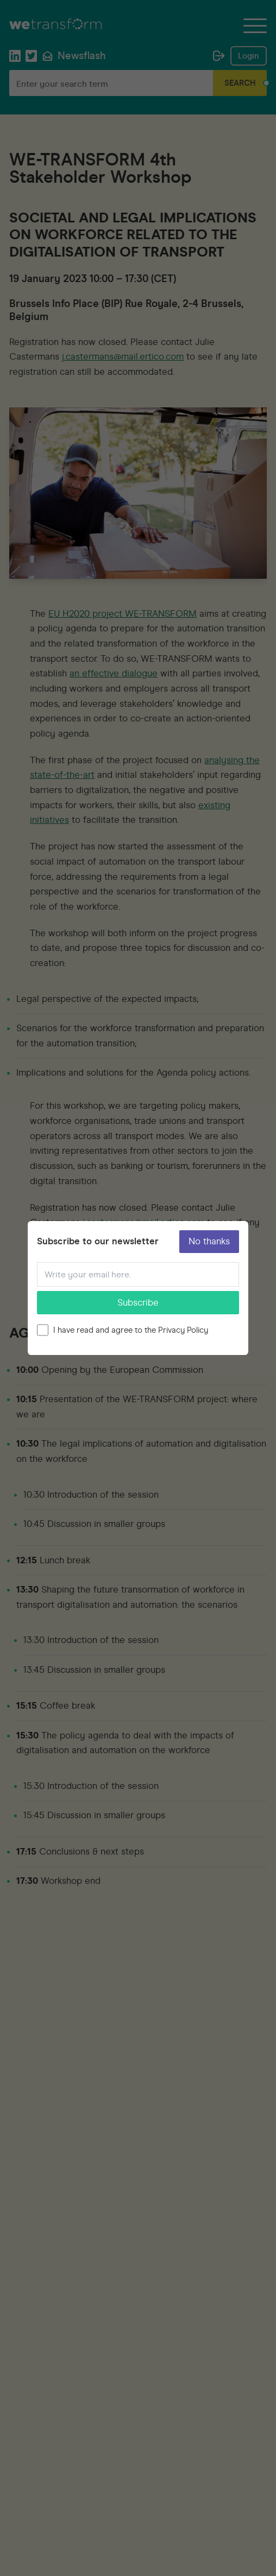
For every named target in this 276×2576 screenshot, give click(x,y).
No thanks (209, 1241)
